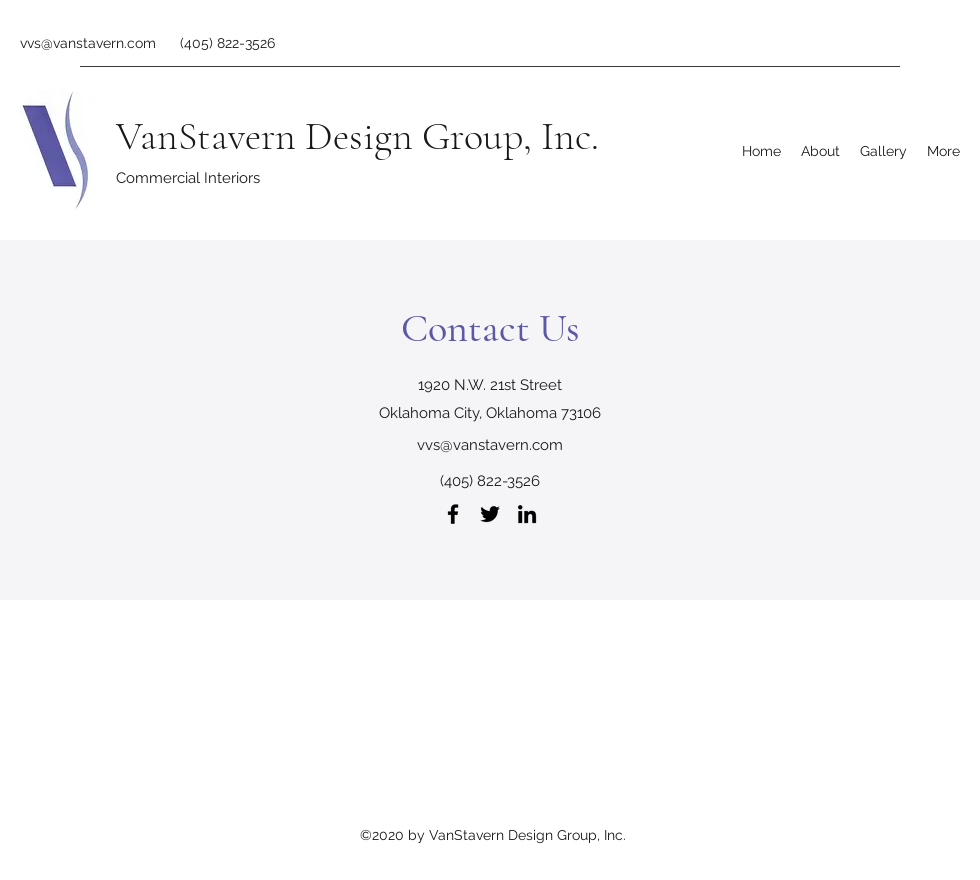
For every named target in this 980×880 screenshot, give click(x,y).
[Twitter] (490, 514)
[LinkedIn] (527, 514)
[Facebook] (453, 514)
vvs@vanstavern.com (88, 43)
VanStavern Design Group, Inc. (357, 136)
